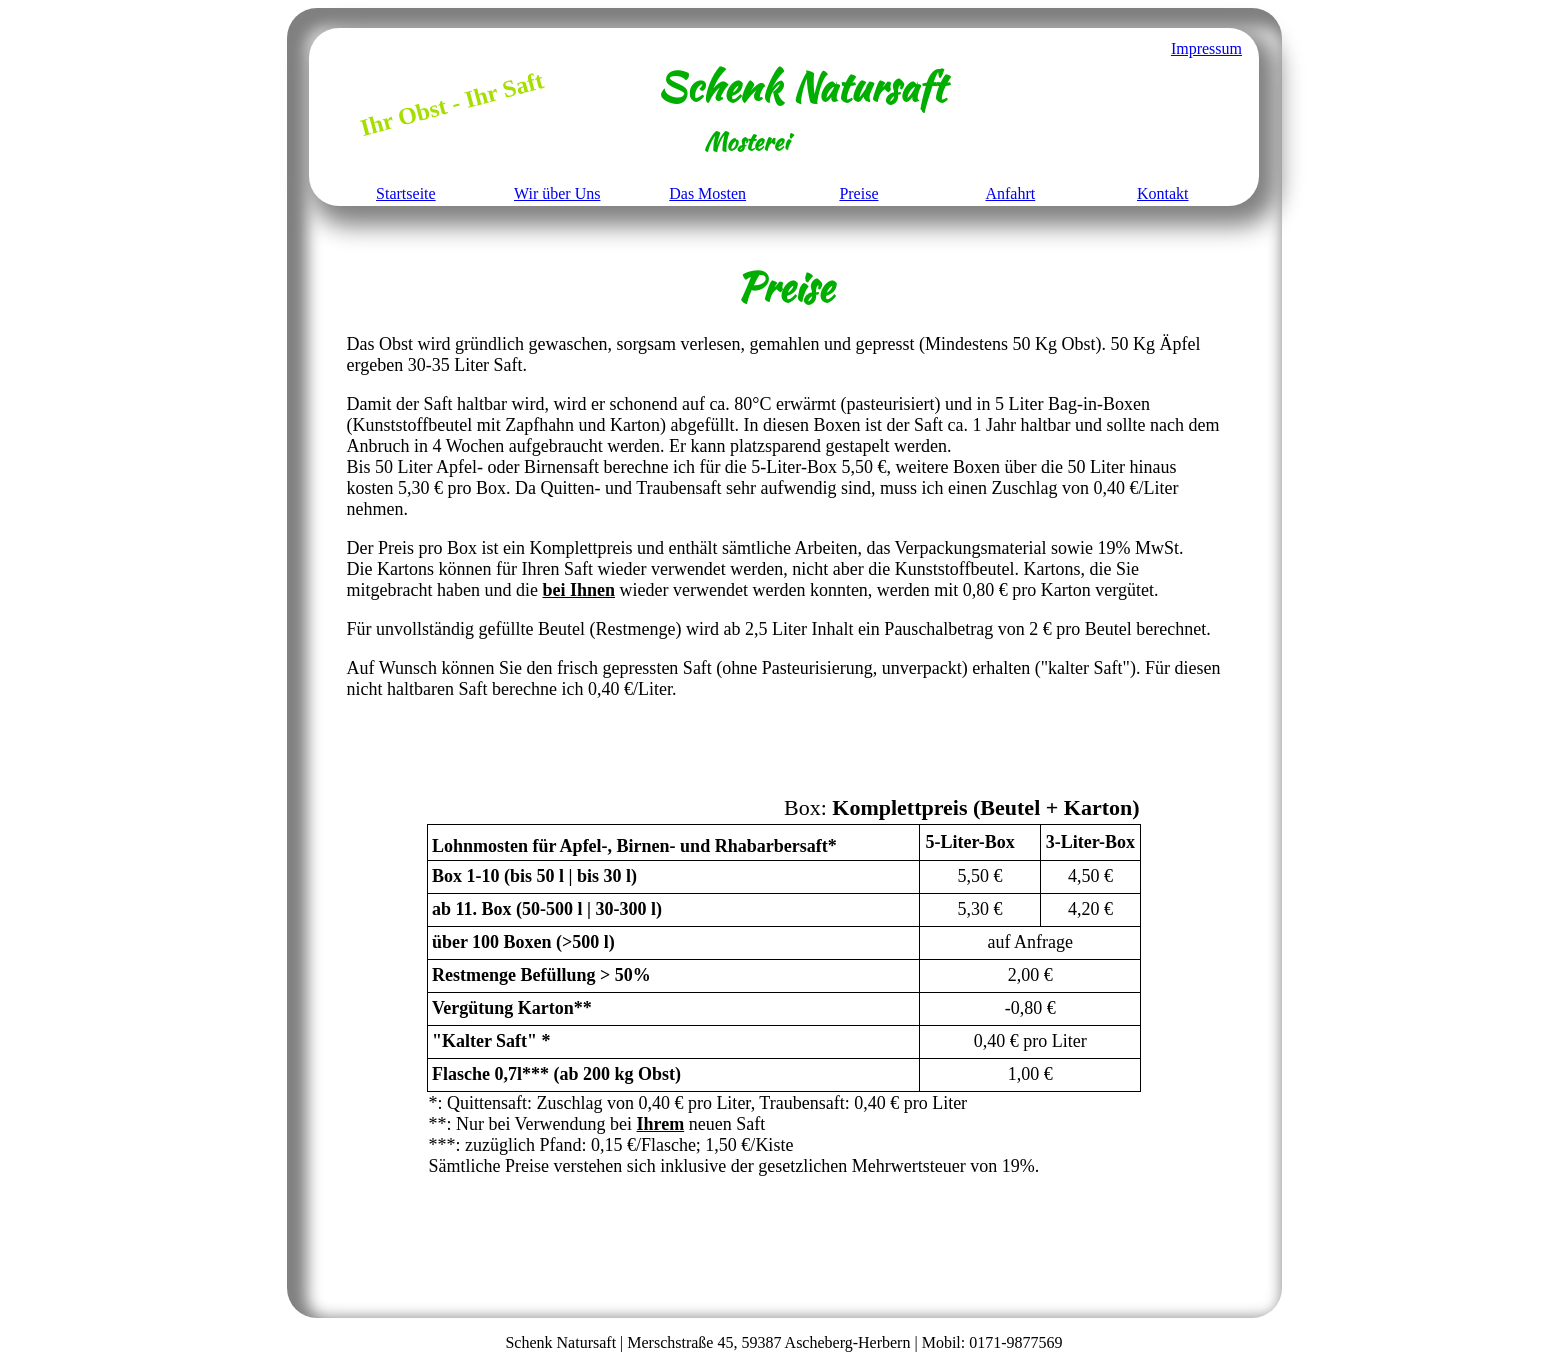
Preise (858, 193)
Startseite (406, 193)
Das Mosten (707, 193)
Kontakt (1163, 193)
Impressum (1206, 48)
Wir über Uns (557, 193)
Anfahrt (1010, 193)
